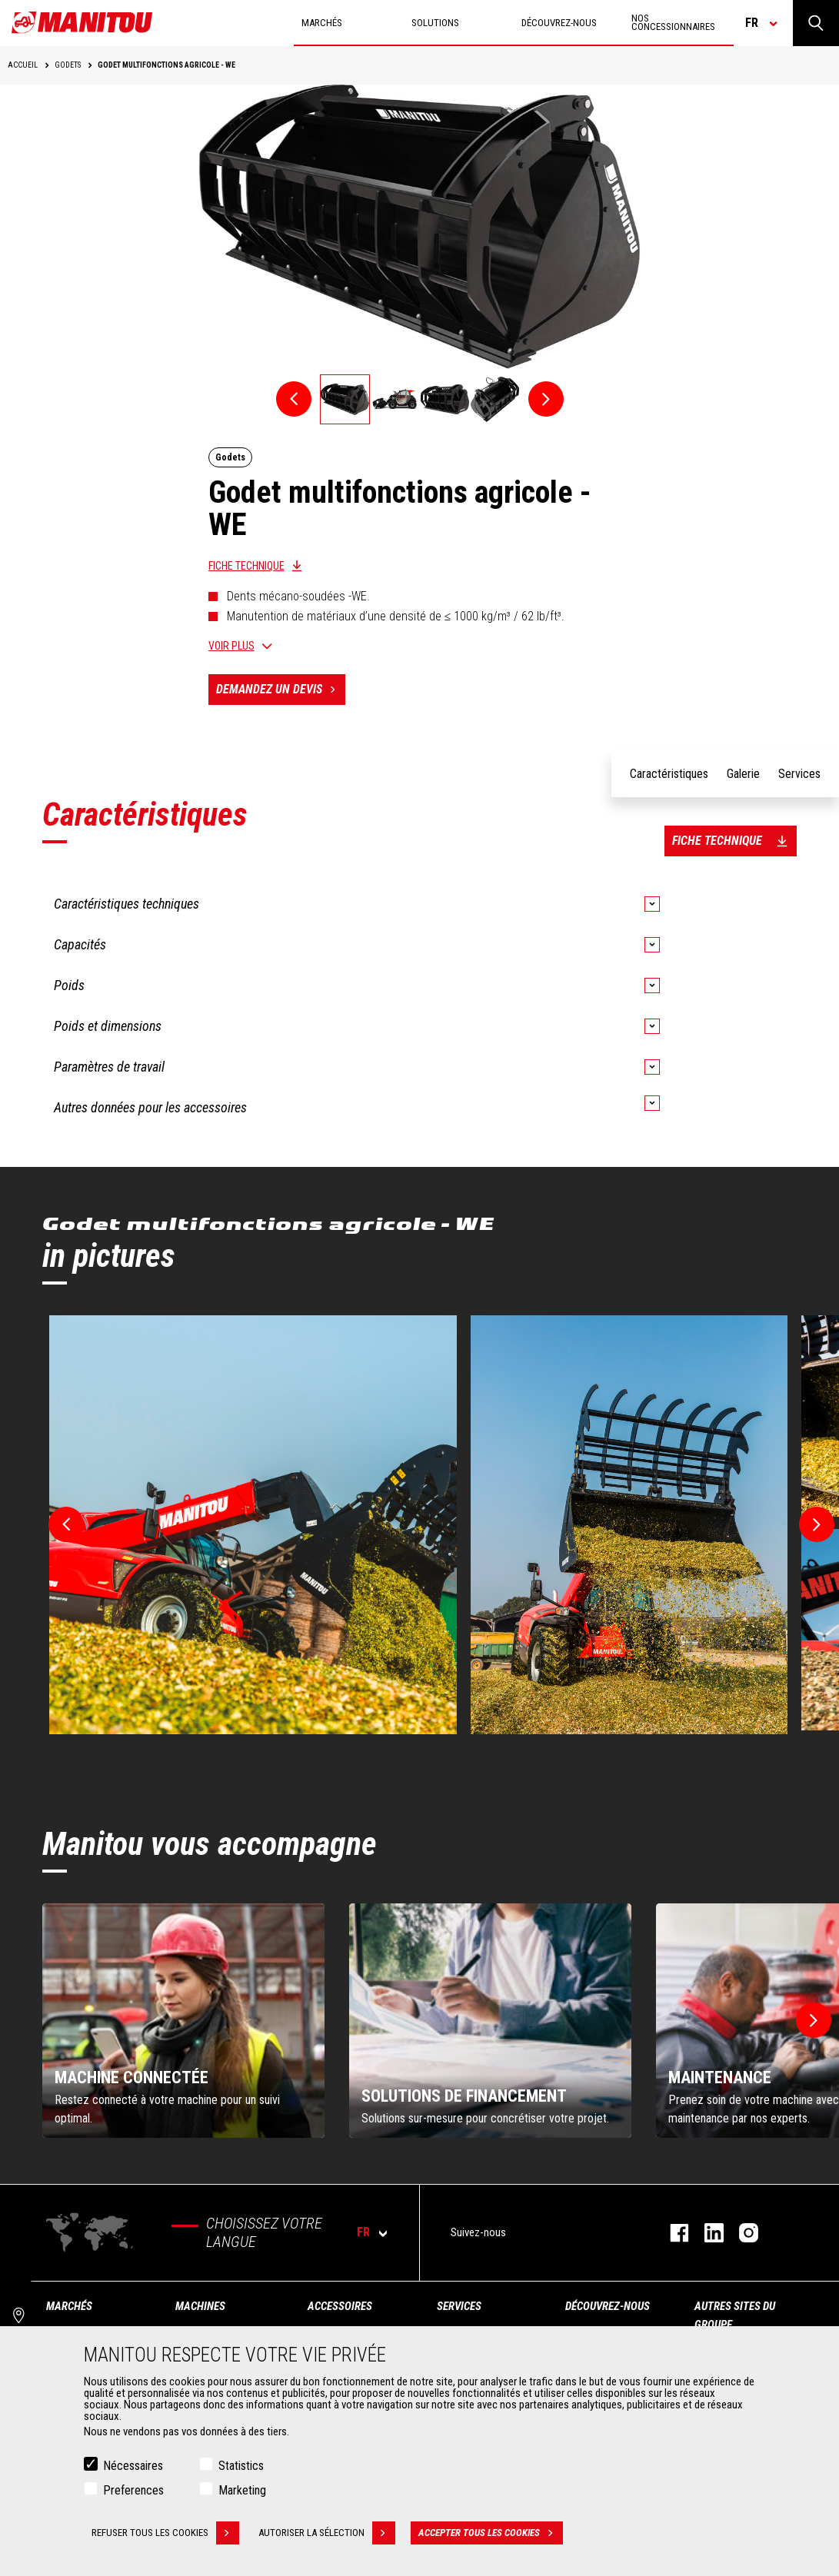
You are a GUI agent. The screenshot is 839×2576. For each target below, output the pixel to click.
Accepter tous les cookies (490, 2532)
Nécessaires (133, 2465)
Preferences (133, 2490)
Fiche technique (246, 566)
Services (459, 2306)
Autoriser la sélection (326, 2532)
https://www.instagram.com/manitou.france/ (741, 2232)
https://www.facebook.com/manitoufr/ (671, 2232)
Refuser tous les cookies (165, 2532)
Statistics (241, 2465)
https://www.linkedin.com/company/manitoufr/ (706, 2232)
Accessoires (340, 2306)
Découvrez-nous (607, 2306)
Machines (200, 2306)
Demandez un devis (280, 689)
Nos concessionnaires (673, 22)
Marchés (69, 2306)
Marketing (242, 2490)
